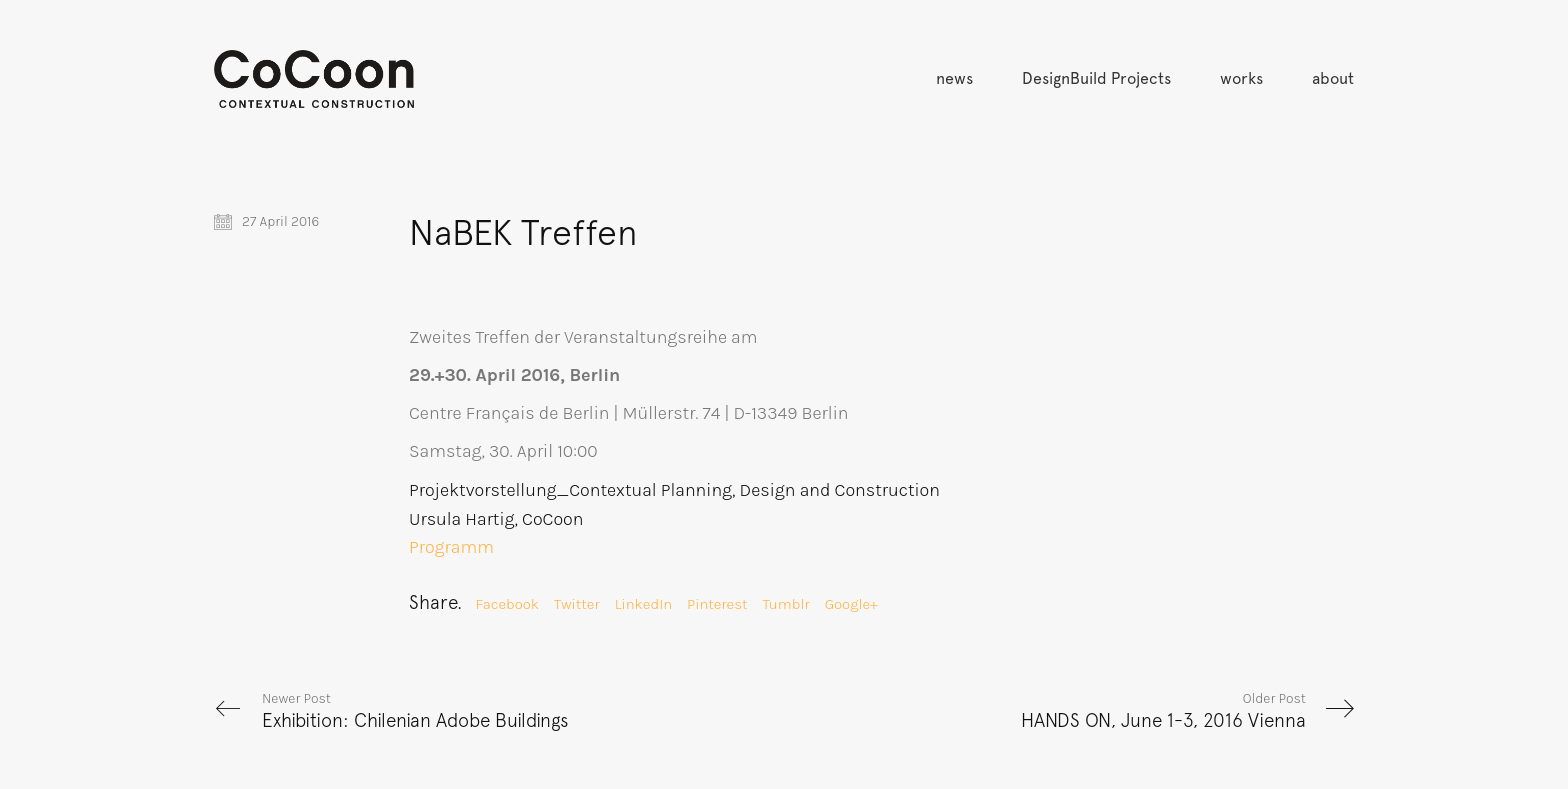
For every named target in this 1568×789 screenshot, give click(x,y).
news (954, 78)
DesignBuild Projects (1096, 78)
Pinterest (717, 604)
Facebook (507, 604)
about (1333, 78)
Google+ (851, 604)
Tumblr (786, 604)
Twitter (577, 604)
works (1241, 78)
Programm (451, 547)
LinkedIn (643, 604)
